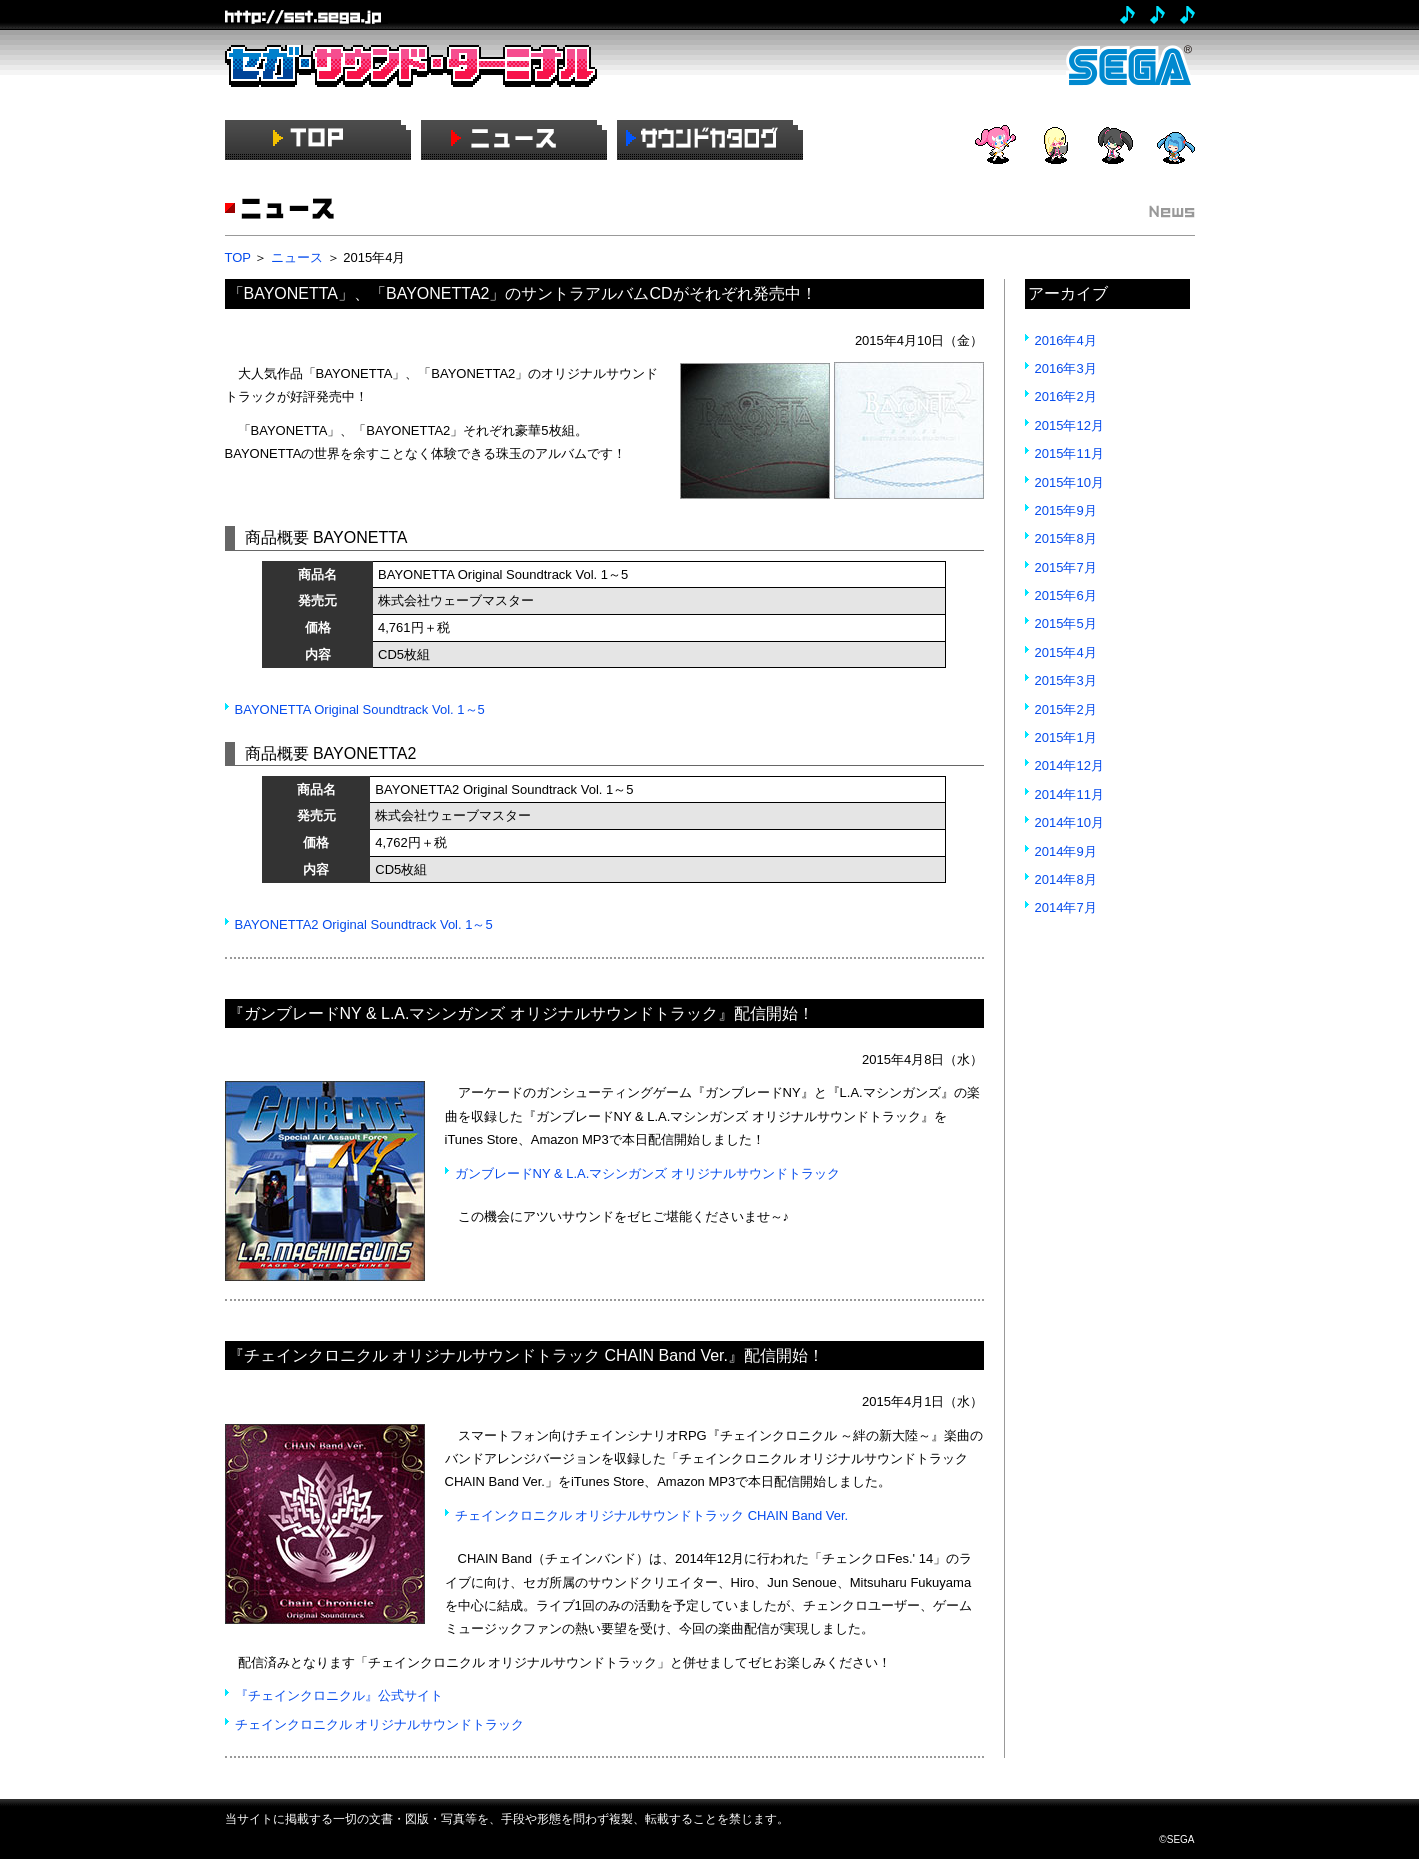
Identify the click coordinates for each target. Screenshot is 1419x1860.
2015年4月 (1066, 652)
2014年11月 (1069, 794)
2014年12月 (1069, 765)
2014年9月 (1066, 851)
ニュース (297, 257)
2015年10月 (1069, 482)
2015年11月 (1069, 453)
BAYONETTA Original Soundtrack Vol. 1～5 (360, 709)
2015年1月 (1066, 737)
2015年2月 (1066, 709)
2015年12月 (1069, 425)
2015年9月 (1066, 510)
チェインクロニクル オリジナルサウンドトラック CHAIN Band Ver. (652, 1515)
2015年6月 (1066, 595)
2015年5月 (1066, 623)
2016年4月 (1066, 340)
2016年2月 (1066, 396)
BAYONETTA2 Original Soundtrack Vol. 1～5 (364, 924)
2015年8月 (1066, 538)
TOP (238, 257)
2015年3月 (1066, 680)
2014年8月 (1066, 879)
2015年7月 (1066, 567)
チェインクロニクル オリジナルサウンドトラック (380, 1724)
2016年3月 (1066, 368)
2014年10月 (1069, 822)
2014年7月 (1066, 907)
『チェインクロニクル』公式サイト (339, 1695)
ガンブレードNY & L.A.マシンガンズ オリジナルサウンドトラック (647, 1173)
